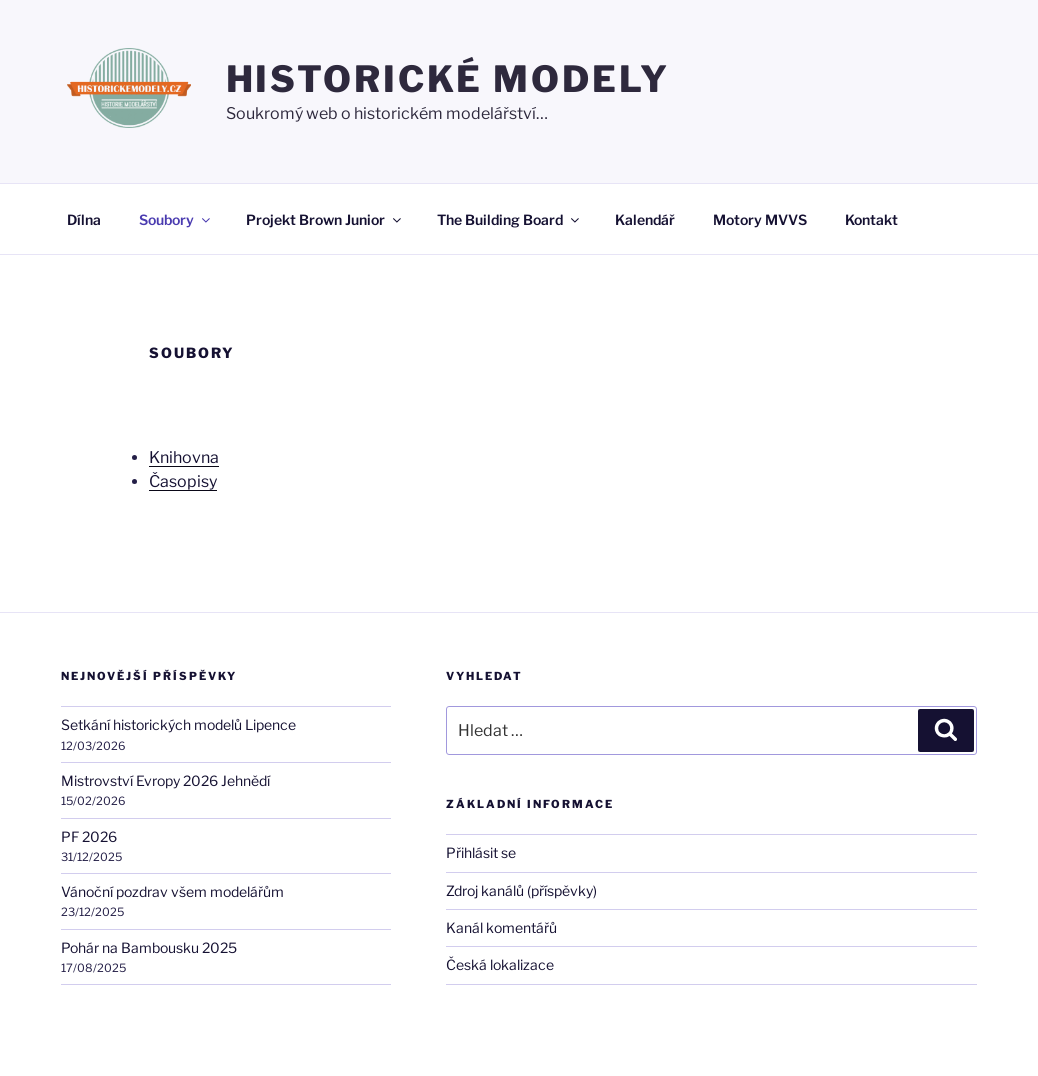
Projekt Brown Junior (325, 219)
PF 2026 (89, 836)
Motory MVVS (760, 219)
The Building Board (509, 219)
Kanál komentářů (501, 927)
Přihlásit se (481, 852)
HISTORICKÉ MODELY (448, 79)
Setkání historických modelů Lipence (178, 724)
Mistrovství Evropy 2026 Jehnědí (165, 780)
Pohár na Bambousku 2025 (149, 947)
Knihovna (184, 457)
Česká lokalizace (500, 964)
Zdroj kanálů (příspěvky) (521, 890)
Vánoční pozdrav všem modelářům (172, 891)
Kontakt (871, 219)
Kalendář (645, 219)
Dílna (84, 219)
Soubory (176, 219)
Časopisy (183, 481)
